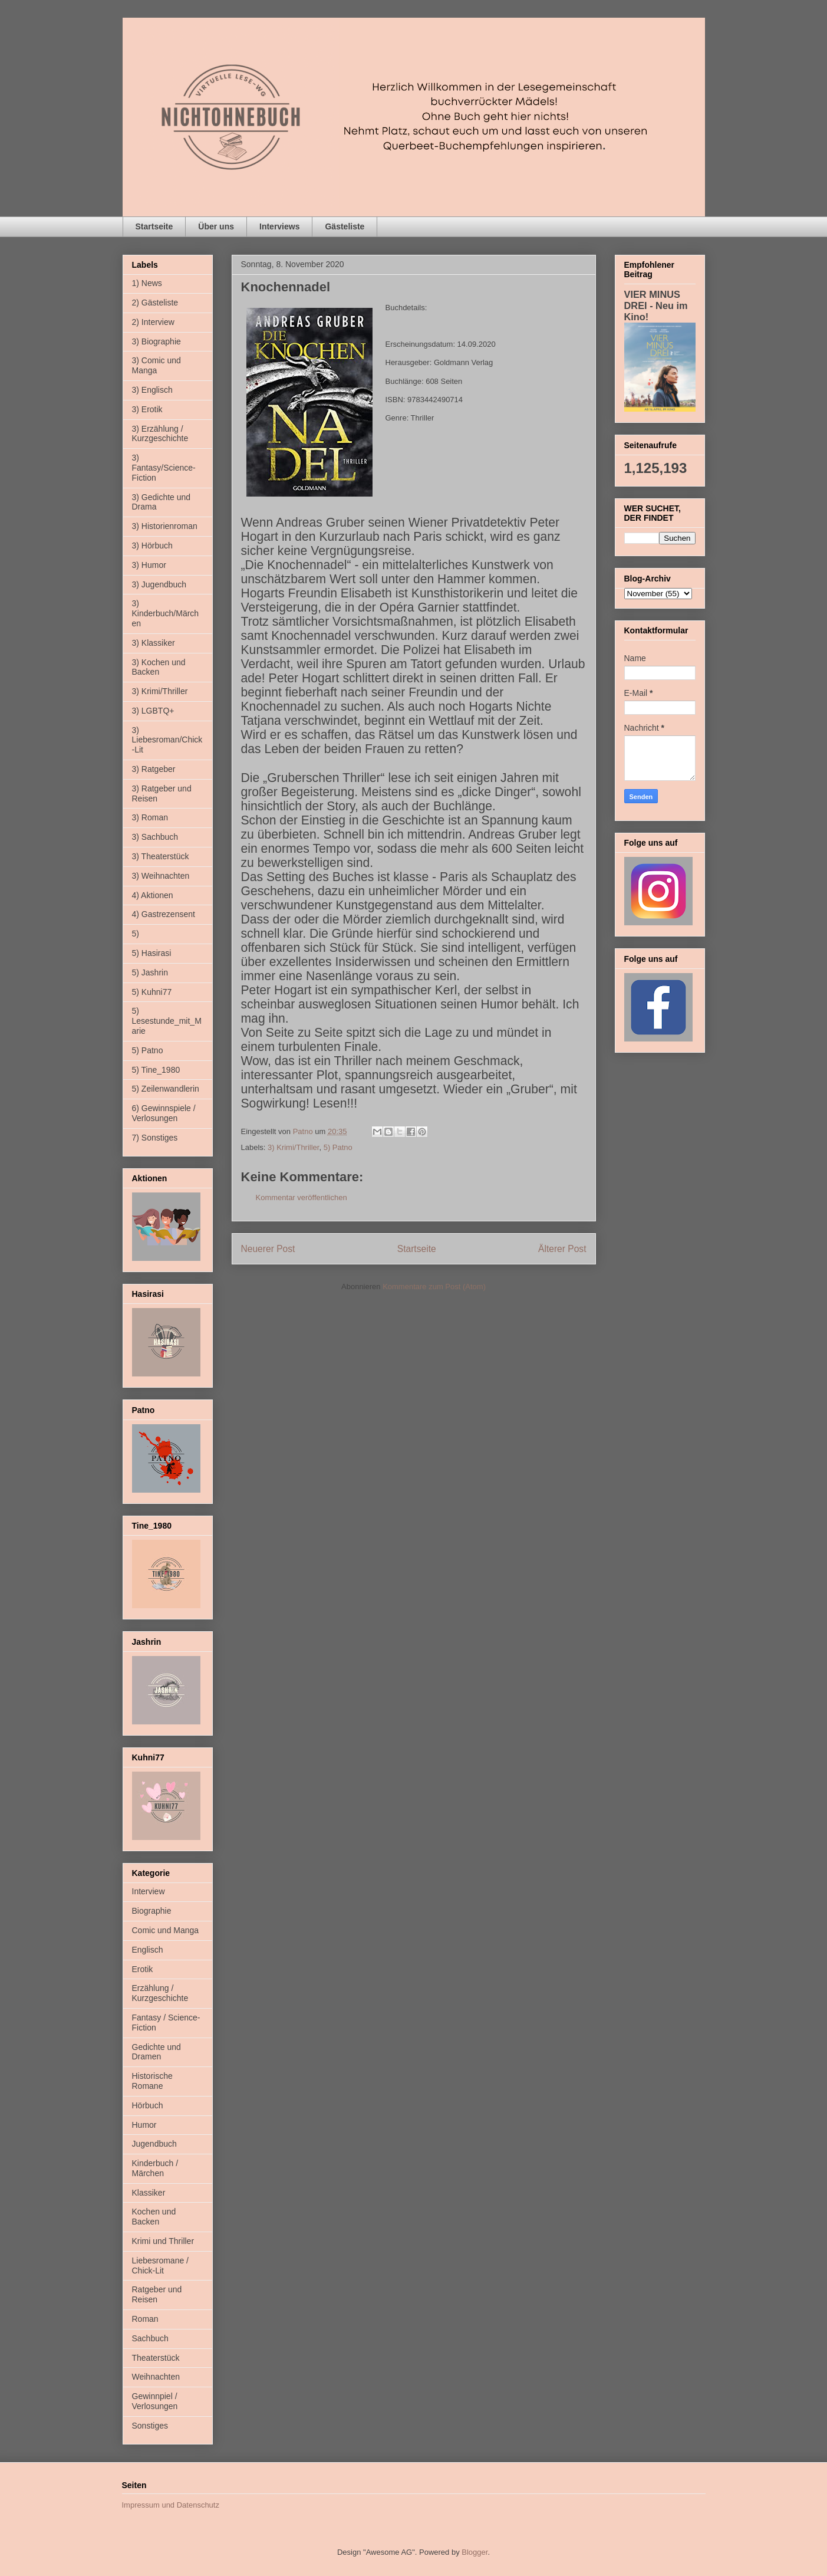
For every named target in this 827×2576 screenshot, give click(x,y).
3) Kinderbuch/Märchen (165, 613)
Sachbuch (150, 2338)
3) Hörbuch (152, 545)
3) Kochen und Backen (159, 667)
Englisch (147, 1949)
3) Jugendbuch (159, 584)
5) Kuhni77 (152, 992)
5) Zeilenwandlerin (165, 1088)
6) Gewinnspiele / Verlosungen (164, 1113)
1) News (147, 283)
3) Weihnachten (161, 875)
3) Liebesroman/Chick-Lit (167, 740)
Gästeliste (344, 226)
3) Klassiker (153, 643)
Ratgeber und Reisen (157, 2294)
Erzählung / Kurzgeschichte (160, 1993)
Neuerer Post (268, 1249)
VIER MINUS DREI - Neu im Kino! (656, 305)
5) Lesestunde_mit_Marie (167, 1021)
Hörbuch (147, 2105)
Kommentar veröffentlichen (301, 1197)
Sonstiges (150, 2425)
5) (135, 933)
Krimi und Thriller (163, 2241)
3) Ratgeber (154, 769)
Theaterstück (156, 2358)
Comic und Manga (165, 1930)
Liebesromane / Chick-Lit (160, 2265)
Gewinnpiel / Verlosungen (155, 2401)
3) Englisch (152, 390)
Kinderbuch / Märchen (155, 2168)
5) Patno (338, 1147)
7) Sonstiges (155, 1137)
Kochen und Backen (154, 2216)
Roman (145, 2319)
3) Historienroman (164, 526)
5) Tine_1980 (156, 1070)
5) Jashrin (150, 972)
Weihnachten (156, 2376)
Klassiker (149, 2192)
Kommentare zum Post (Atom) (434, 1286)
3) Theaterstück (160, 856)
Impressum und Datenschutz (170, 2505)
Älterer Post (562, 1249)
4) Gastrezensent (163, 914)
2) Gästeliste (155, 302)
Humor (144, 2125)
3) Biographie (156, 341)
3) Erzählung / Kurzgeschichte (160, 433)
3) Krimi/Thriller (293, 1147)
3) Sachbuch (155, 837)
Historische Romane (152, 2081)
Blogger (474, 2552)
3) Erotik (147, 409)
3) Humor (149, 565)
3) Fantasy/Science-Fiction (164, 467)
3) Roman (150, 817)
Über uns (216, 226)
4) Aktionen (152, 895)
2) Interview (153, 322)
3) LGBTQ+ (153, 710)
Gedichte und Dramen (156, 2052)
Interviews (279, 226)
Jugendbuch (154, 2143)
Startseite (154, 226)
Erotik (142, 1969)
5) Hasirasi (152, 953)
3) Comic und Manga (156, 365)
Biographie (152, 1910)
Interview (148, 1891)
